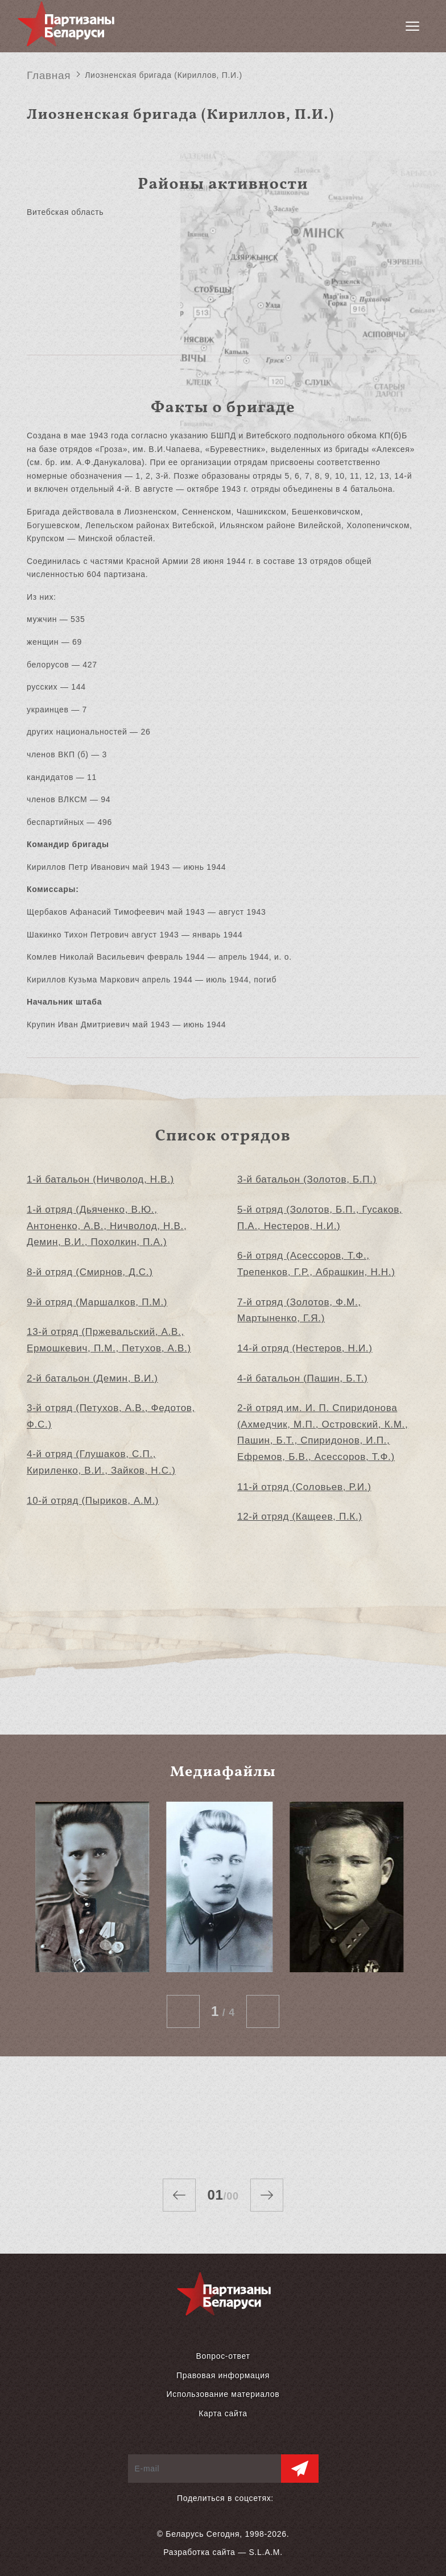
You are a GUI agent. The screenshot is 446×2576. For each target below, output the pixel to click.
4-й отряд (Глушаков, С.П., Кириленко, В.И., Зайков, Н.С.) (101, 1462)
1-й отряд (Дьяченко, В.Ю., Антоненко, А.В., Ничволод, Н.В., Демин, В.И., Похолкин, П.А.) (107, 1225)
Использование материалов (223, 2394)
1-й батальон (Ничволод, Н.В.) (100, 1179)
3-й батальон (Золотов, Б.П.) (307, 1179)
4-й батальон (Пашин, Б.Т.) (302, 1378)
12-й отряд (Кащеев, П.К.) (299, 1516)
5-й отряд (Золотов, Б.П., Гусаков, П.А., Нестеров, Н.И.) (319, 1217)
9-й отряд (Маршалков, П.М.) (97, 1302)
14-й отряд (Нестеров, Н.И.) (305, 1348)
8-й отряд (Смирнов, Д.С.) (90, 1272)
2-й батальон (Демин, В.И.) (92, 1378)
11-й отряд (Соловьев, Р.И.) (304, 1487)
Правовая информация (223, 2375)
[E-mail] (205, 2468)
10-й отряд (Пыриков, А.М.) (93, 1500)
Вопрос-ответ (223, 2356)
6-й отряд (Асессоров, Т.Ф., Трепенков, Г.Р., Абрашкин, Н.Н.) (316, 1263)
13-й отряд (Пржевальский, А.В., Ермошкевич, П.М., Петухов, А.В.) (109, 1340)
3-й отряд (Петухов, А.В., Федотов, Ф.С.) (111, 1416)
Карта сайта (223, 2413)
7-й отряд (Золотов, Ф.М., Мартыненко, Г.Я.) (299, 1310)
